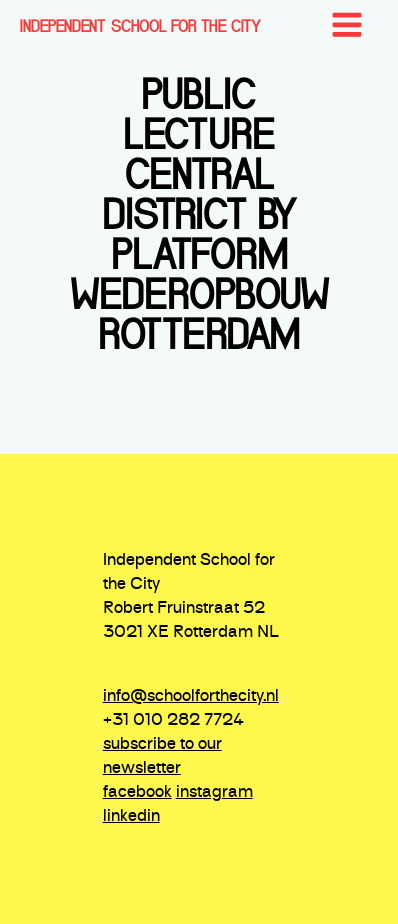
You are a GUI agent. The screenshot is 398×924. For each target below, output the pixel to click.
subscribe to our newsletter (162, 757)
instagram (214, 793)
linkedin (131, 817)
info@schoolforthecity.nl (191, 697)
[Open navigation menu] (347, 27)
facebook (137, 793)
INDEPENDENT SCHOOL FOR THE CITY (140, 26)
